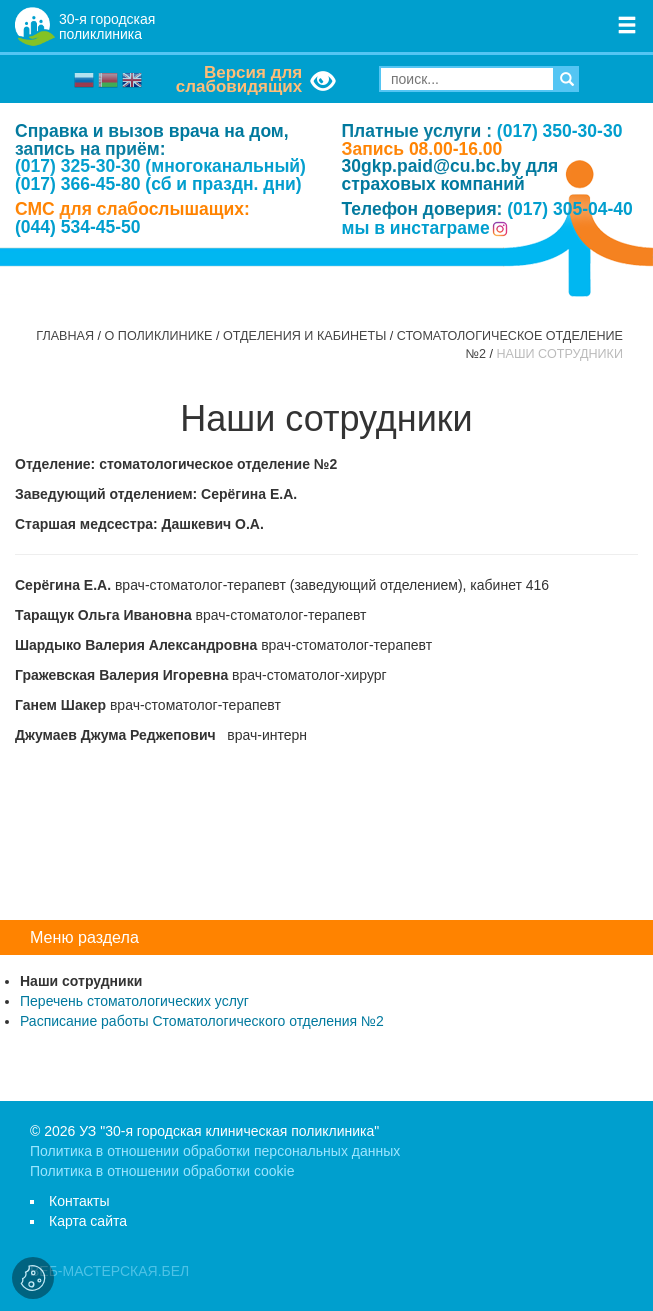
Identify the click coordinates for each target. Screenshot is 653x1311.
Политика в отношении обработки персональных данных (215, 1151)
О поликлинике (159, 336)
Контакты (79, 1201)
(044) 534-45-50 (78, 227)
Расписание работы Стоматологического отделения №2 (202, 1021)
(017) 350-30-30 (560, 131)
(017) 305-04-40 (570, 209)
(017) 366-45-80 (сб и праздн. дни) (158, 184)
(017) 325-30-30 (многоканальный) (160, 166)
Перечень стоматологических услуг (134, 1001)
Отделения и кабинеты (304, 336)
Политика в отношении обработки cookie (162, 1171)
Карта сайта (88, 1221)
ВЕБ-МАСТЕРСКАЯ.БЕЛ (109, 1271)
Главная (65, 336)
